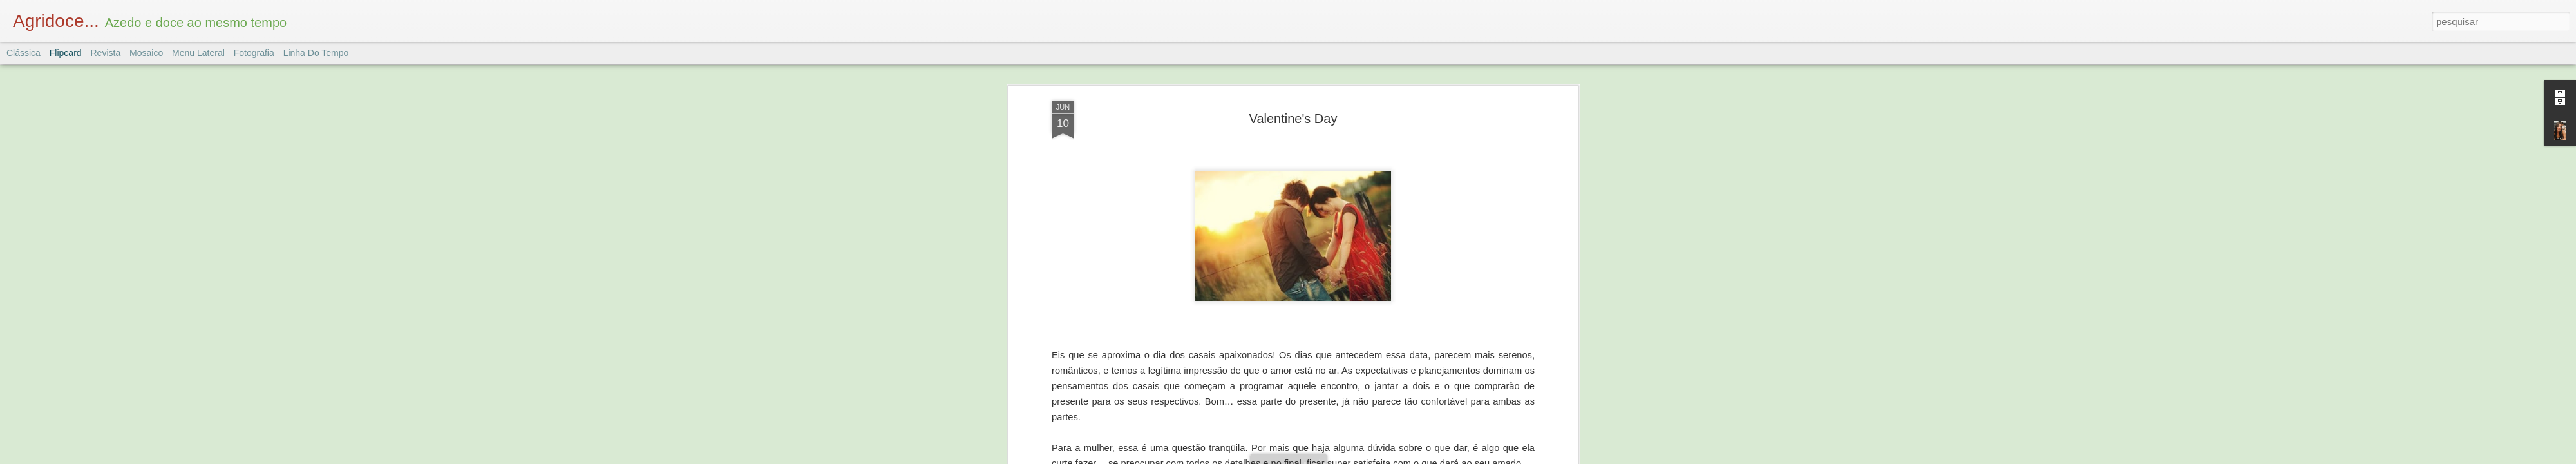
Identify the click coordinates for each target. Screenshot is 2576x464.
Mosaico (146, 53)
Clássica (23, 53)
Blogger (1339, 457)
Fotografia (254, 53)
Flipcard (66, 53)
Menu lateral (198, 53)
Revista (105, 53)
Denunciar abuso (1382, 457)
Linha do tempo (316, 53)
